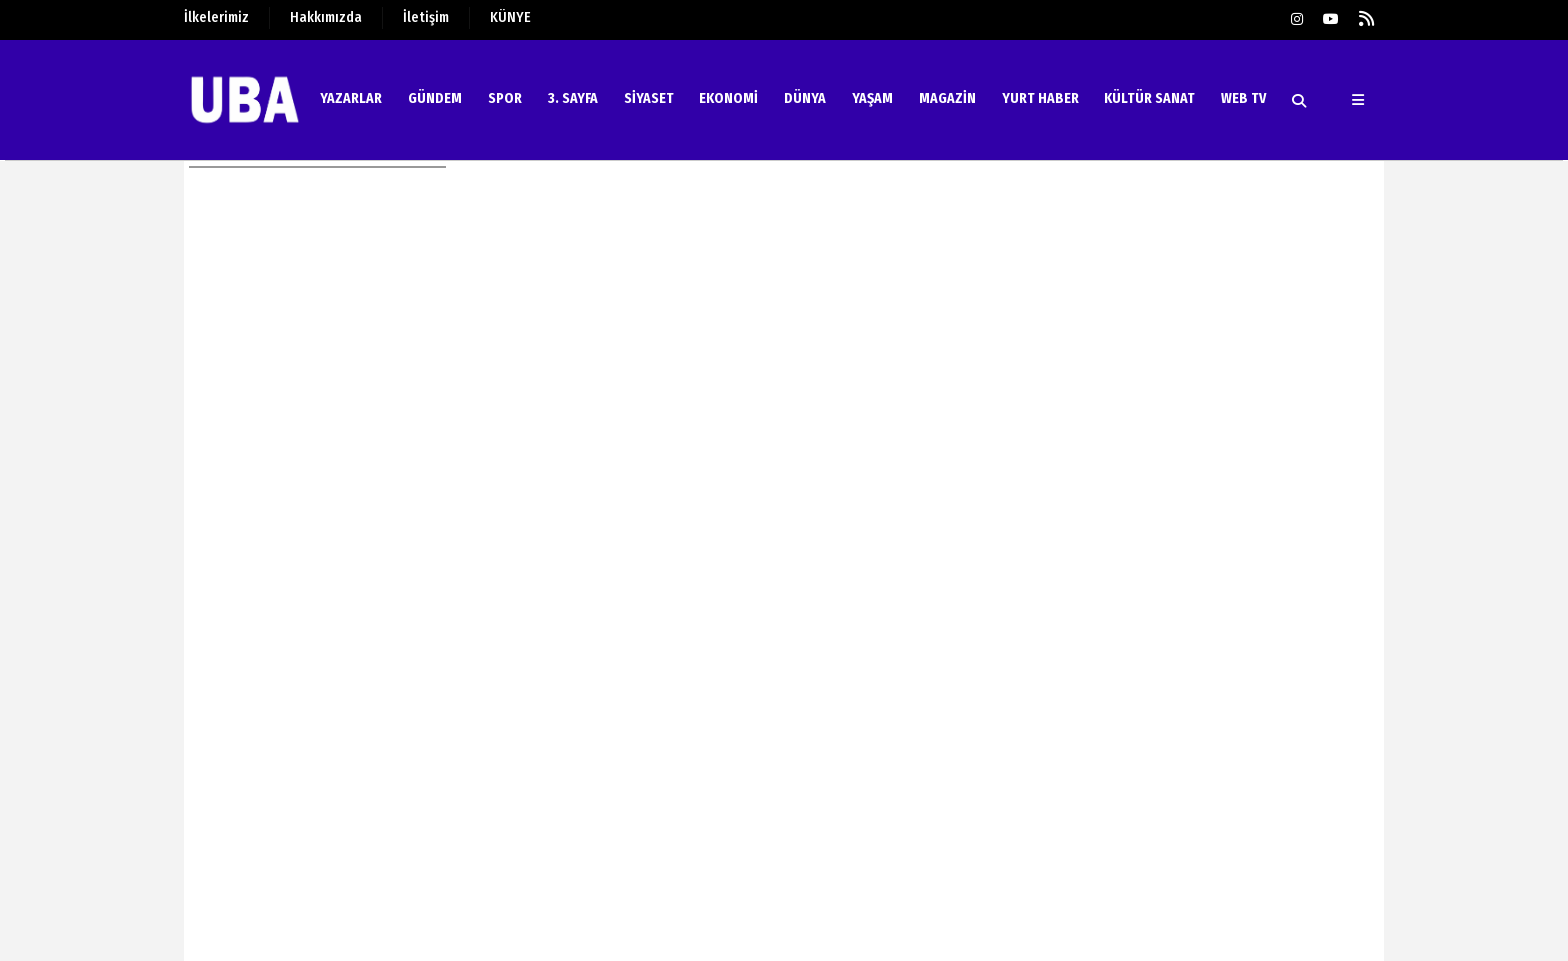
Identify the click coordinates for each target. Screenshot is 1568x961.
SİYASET (649, 98)
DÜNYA (805, 98)
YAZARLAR (351, 98)
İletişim (426, 17)
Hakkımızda (326, 17)
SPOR (505, 98)
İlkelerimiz (216, 17)
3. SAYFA (573, 98)
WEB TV (1243, 98)
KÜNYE (510, 17)
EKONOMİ (728, 98)
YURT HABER (1040, 98)
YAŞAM (872, 98)
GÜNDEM (435, 98)
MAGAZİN (947, 98)
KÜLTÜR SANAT (1149, 98)
